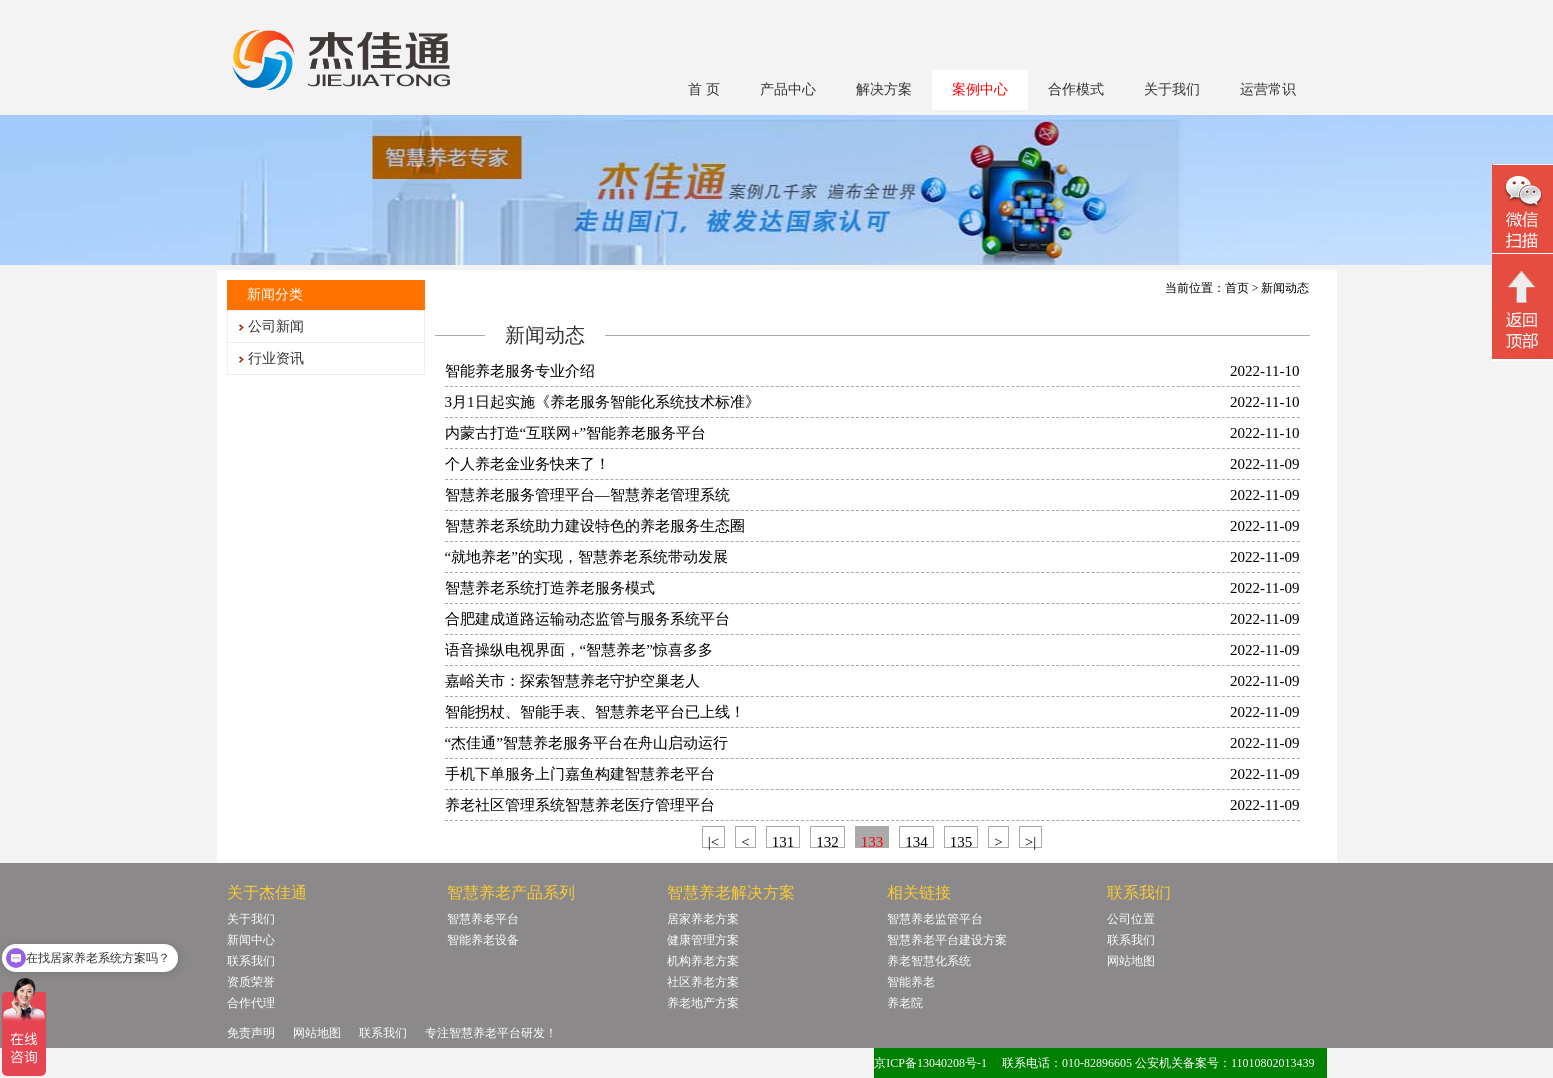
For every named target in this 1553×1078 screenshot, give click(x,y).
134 (916, 841)
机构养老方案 (703, 961)
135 (961, 841)
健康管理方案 (703, 940)
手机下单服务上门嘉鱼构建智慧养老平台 (580, 774)
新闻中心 (251, 940)
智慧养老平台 (483, 919)
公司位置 (1131, 919)
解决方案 (884, 89)
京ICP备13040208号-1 (930, 1063)
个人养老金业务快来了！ (527, 464)
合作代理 (251, 1003)
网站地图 (1131, 961)
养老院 (905, 1003)
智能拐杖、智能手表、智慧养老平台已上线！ (595, 712)
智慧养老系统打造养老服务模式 (550, 588)
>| (1030, 841)
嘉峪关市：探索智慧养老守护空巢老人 (572, 681)
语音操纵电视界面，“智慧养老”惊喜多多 (579, 650)
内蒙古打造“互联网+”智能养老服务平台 (576, 433)
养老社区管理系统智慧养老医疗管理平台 (580, 805)
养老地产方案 (703, 1003)
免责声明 (251, 1033)
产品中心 (788, 89)
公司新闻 (276, 326)
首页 (1237, 288)
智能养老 (911, 982)
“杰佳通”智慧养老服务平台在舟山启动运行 (586, 743)
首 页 (704, 89)
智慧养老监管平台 (935, 919)
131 (783, 841)
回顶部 (1522, 309)
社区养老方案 (703, 982)
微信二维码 (1522, 211)
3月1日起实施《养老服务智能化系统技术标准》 (602, 402)
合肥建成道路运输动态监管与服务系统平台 (587, 619)
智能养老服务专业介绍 (520, 371)
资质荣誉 (251, 982)
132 (827, 841)
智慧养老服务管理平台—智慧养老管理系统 (587, 495)
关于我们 (1172, 89)
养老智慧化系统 (929, 961)
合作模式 (1076, 89)
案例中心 (980, 89)
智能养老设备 (483, 940)
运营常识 (1268, 89)
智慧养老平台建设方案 (947, 940)
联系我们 (251, 961)
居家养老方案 (703, 919)
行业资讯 (276, 358)
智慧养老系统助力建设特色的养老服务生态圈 (595, 526)
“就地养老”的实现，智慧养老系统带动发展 (586, 557)
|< (713, 841)
